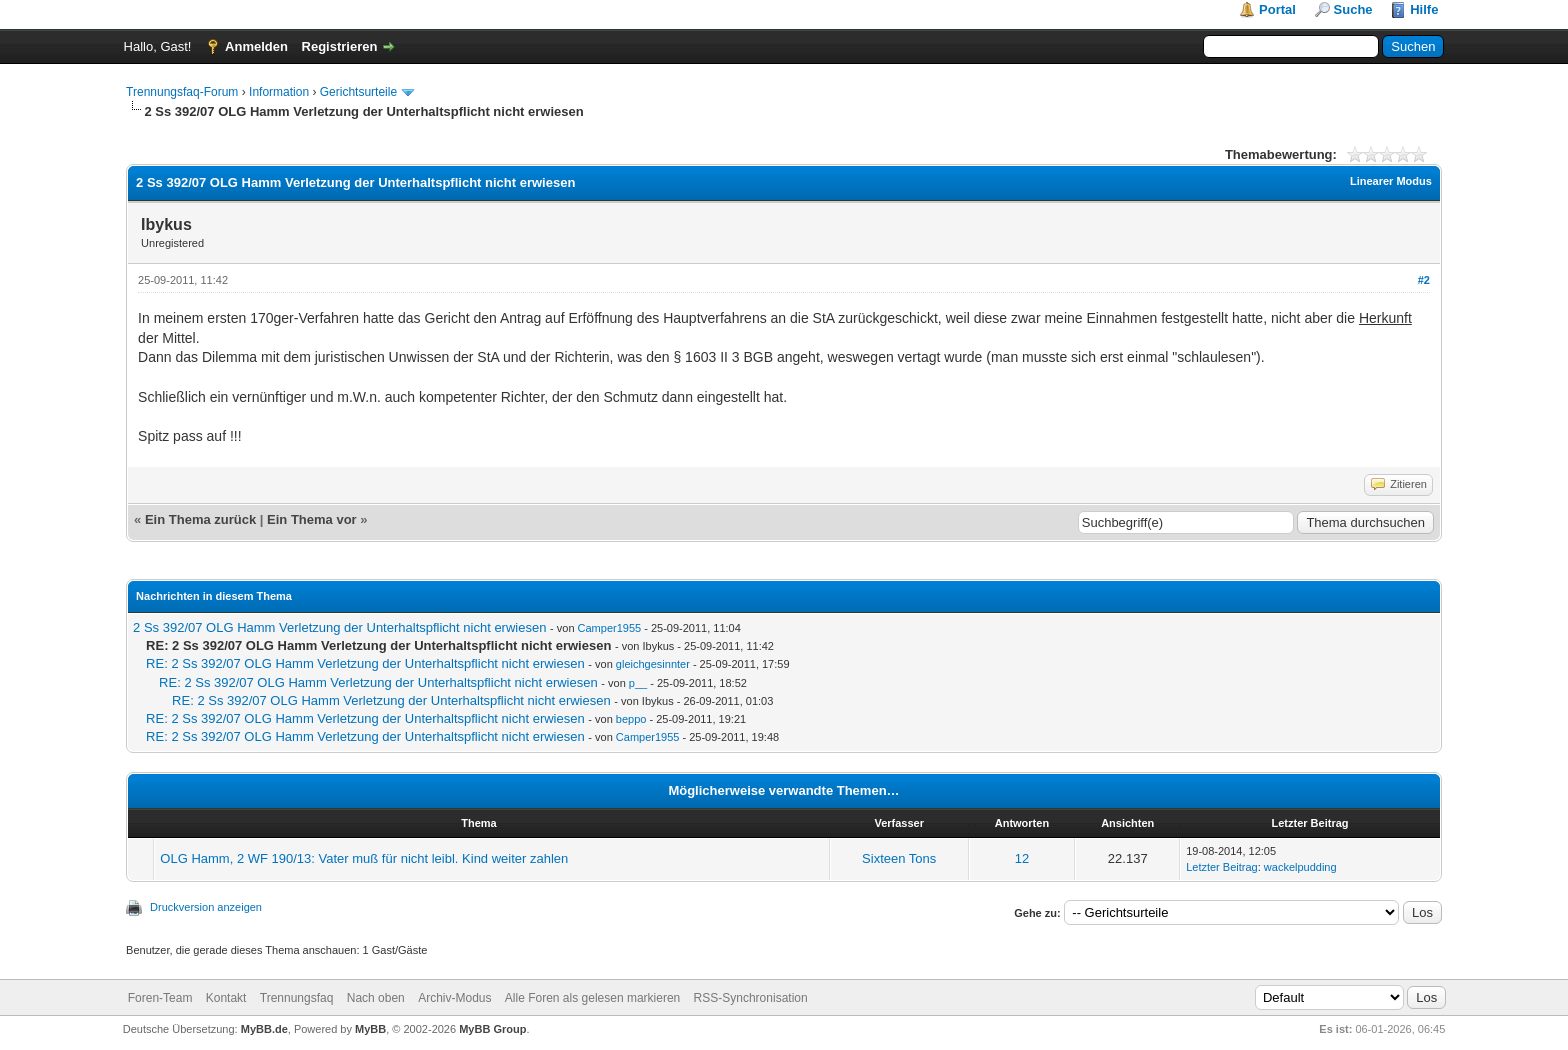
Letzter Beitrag (1222, 867)
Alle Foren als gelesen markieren (592, 998)
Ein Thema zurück (200, 519)
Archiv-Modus (454, 998)
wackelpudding (1300, 867)
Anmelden (256, 46)
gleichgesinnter (653, 664)
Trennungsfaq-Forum (182, 92)
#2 (1424, 280)
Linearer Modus (1391, 181)
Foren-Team (160, 998)
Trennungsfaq (297, 998)
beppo (631, 719)
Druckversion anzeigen (206, 907)
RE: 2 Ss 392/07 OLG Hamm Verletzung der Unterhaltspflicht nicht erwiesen (365, 663)
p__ (638, 683)
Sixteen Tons (899, 858)
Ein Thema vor (312, 519)
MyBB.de (264, 1029)
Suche (1353, 9)
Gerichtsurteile (358, 92)
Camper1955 (610, 628)
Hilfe (1424, 9)
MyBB (370, 1029)
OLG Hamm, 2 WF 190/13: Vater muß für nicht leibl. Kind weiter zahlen (364, 858)
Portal (1277, 9)
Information (279, 92)
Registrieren (340, 46)
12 (1022, 858)
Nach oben (376, 998)
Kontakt (226, 998)
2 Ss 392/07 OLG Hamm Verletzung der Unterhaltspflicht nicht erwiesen (339, 627)
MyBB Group (492, 1029)
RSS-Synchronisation (751, 998)
